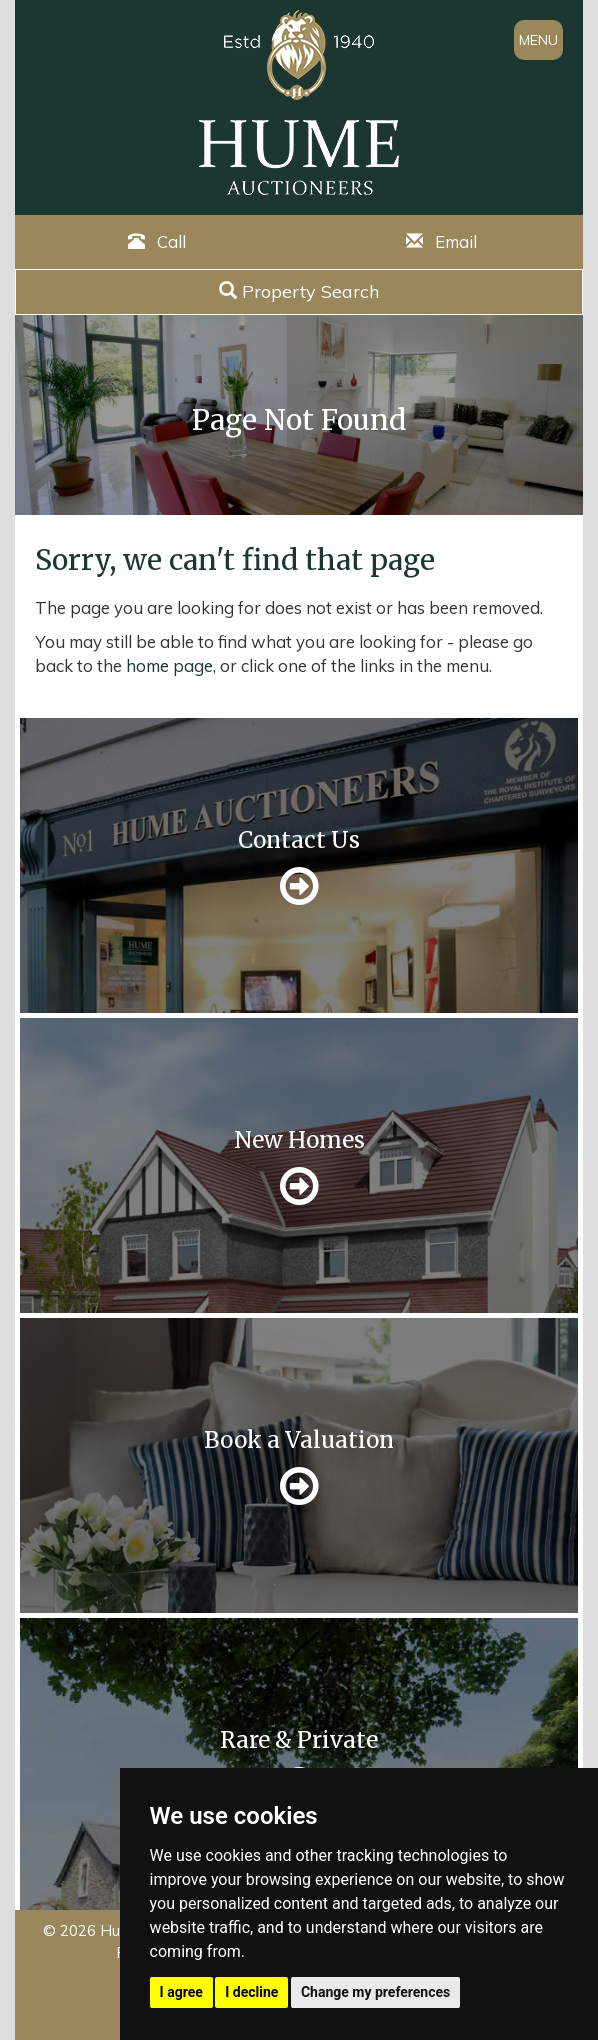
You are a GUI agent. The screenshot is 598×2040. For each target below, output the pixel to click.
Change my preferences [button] (375, 1992)
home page (169, 665)
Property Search (299, 291)
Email (441, 241)
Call (157, 241)
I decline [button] (251, 1992)
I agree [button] (181, 1992)
